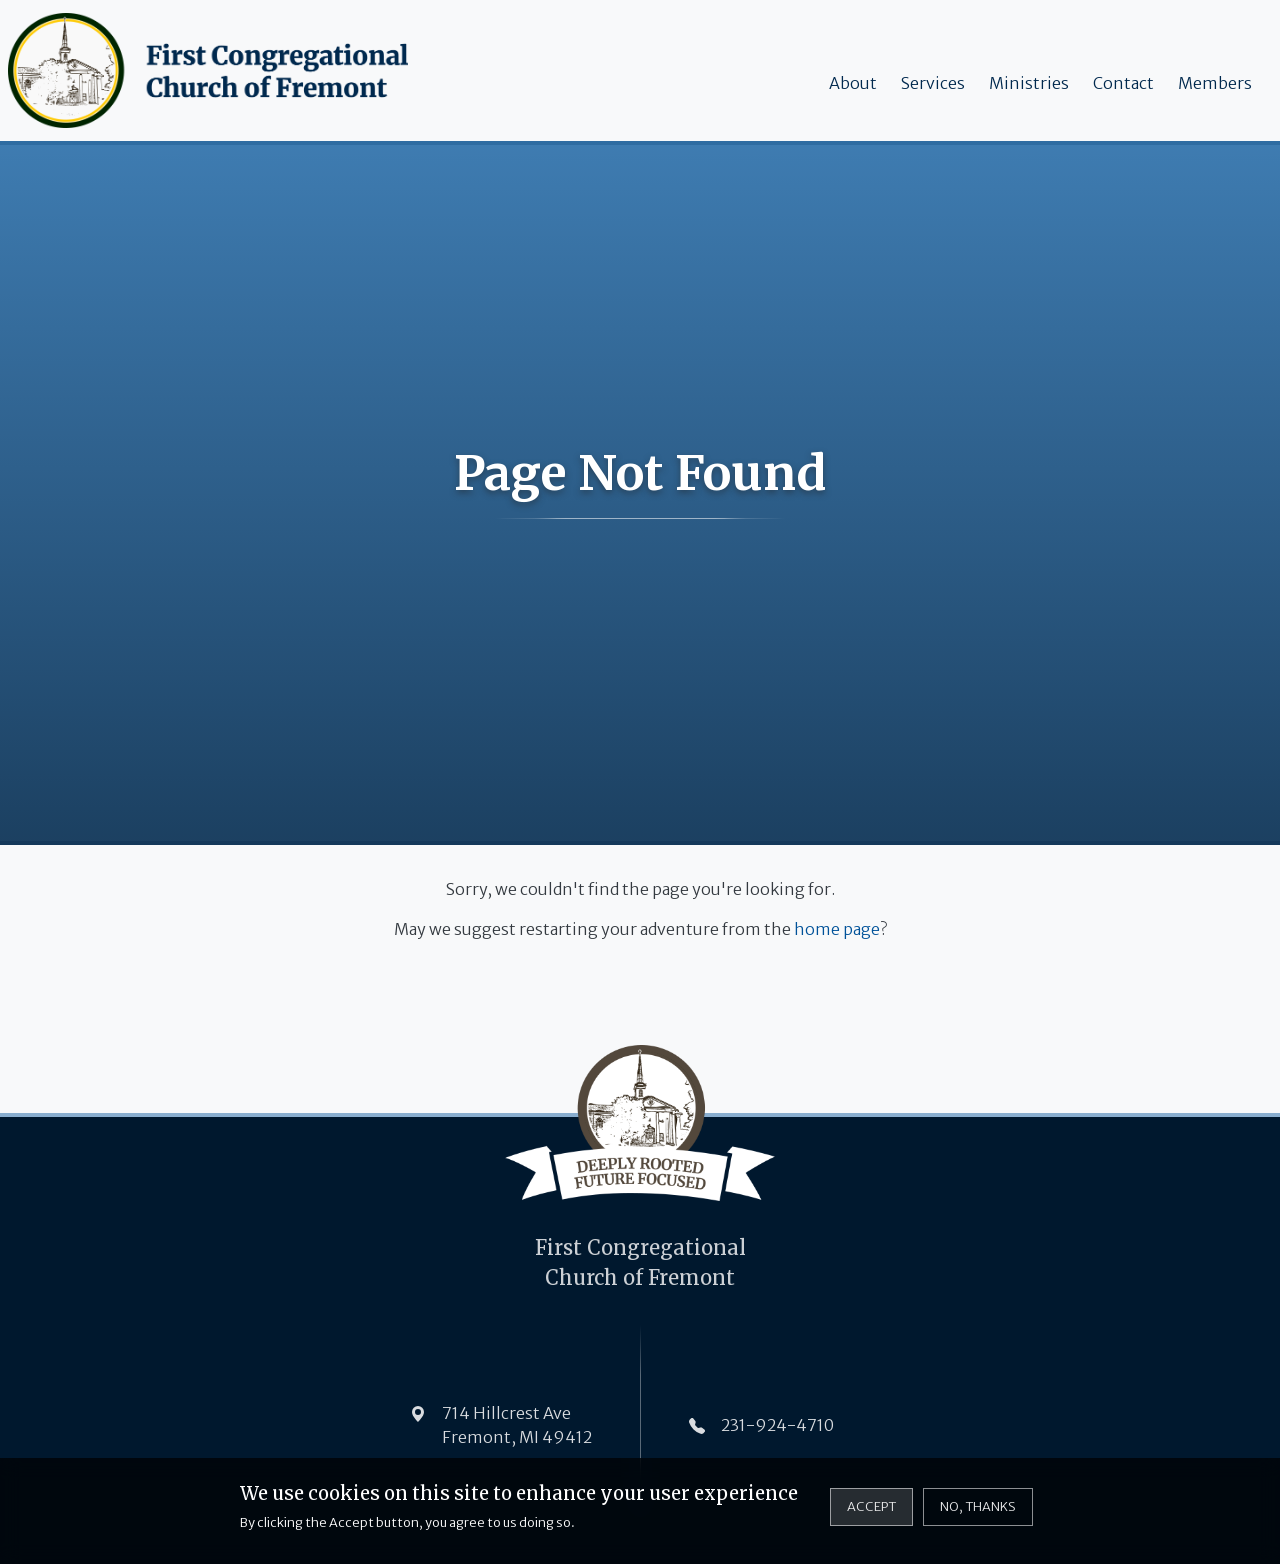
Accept (871, 1514)
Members (1215, 83)
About (853, 83)
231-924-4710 (777, 1425)
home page (837, 929)
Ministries (1029, 83)
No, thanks (978, 1514)
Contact (1123, 83)
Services (933, 83)
